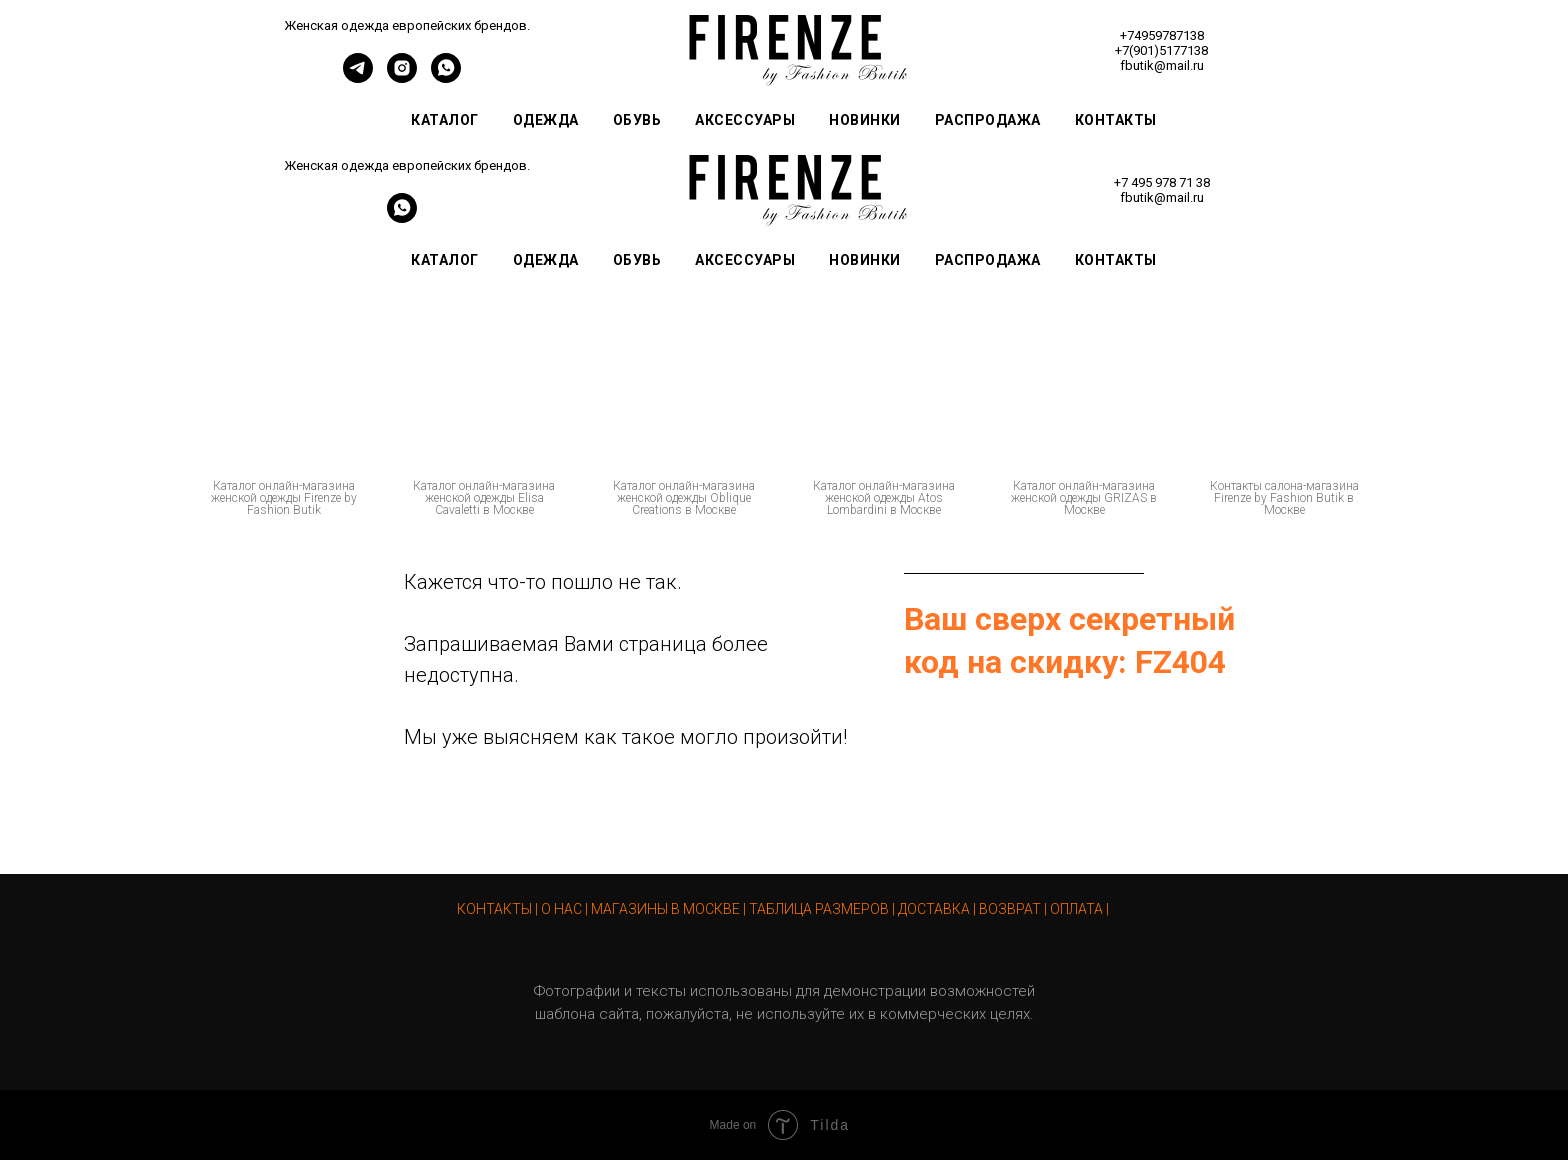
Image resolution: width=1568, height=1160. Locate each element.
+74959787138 (1162, 35)
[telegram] (358, 77)
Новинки (865, 120)
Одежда (546, 120)
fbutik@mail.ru (1162, 65)
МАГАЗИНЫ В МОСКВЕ (665, 909)
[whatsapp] (446, 77)
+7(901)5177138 (1161, 50)
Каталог (445, 120)
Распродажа (988, 120)
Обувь (637, 120)
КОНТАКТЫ (494, 909)
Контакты (1116, 120)
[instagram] (402, 77)
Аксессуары (745, 120)
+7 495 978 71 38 (1162, 182)
